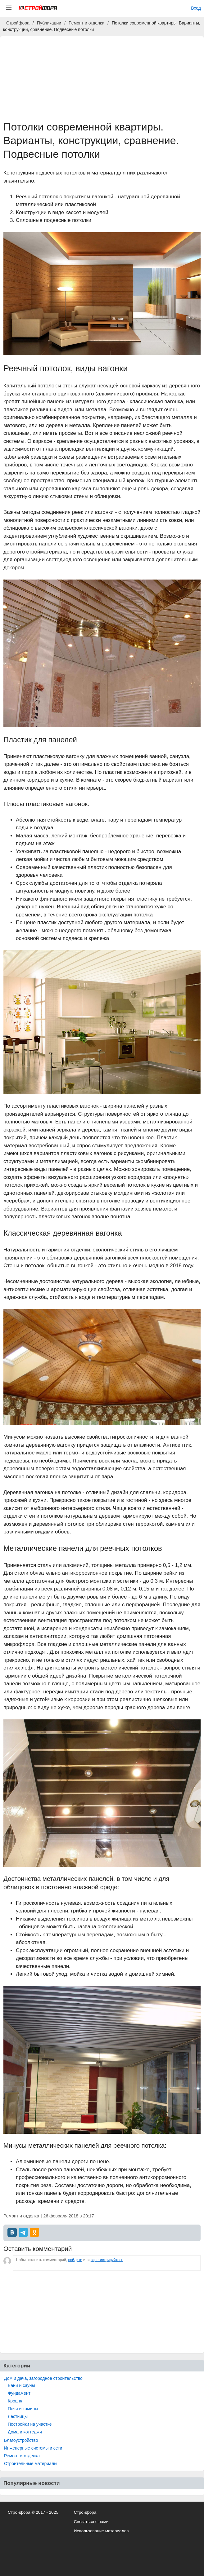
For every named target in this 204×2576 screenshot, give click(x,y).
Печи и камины (23, 2408)
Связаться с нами (91, 2521)
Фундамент (19, 2393)
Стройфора (85, 2512)
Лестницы (18, 2416)
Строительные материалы (30, 2463)
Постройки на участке (30, 2424)
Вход (196, 8)
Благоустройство (21, 2440)
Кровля (15, 2400)
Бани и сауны (21, 2385)
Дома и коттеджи (25, 2431)
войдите (75, 2260)
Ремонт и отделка (22, 2455)
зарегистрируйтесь (107, 2260)
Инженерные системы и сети (33, 2448)
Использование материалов (101, 2531)
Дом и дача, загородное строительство (43, 2378)
